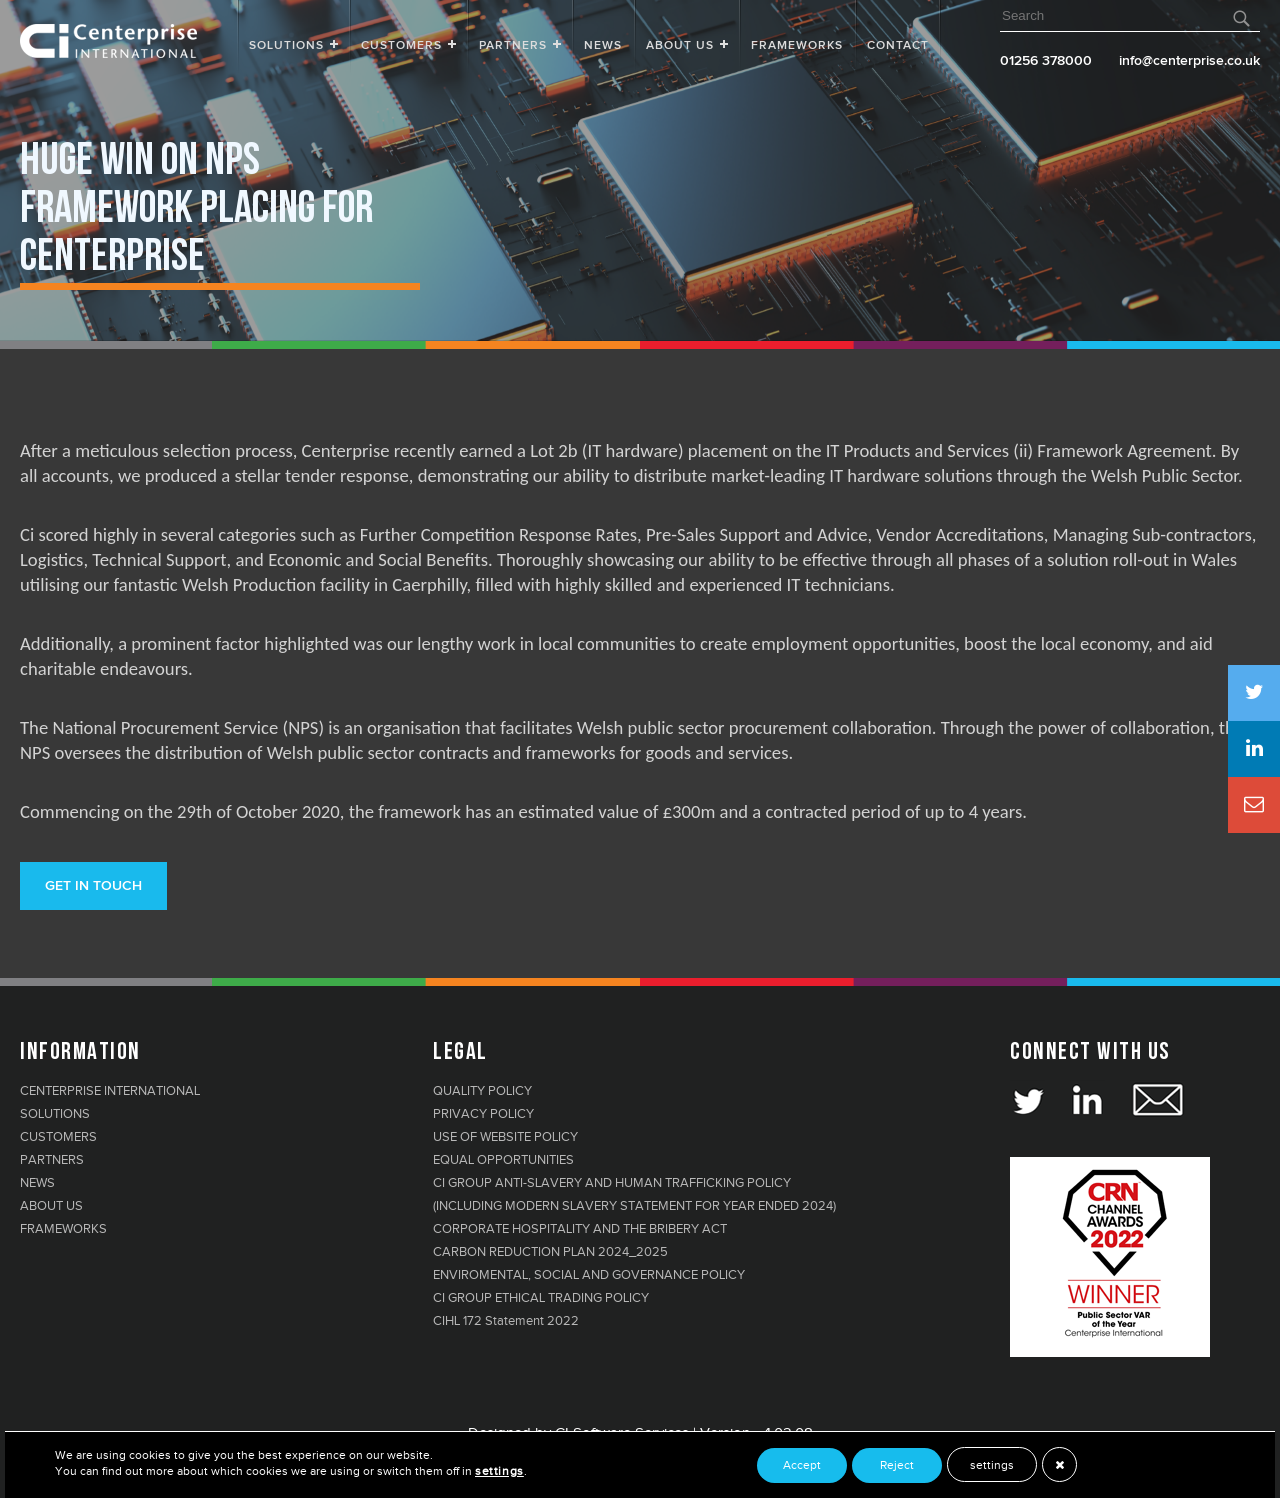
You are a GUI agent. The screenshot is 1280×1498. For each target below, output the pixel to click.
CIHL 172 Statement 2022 (506, 1321)
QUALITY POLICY (482, 1091)
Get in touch (93, 886)
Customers (401, 46)
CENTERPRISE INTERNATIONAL (110, 1091)
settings (992, 1465)
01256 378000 (1046, 61)
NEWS (37, 1183)
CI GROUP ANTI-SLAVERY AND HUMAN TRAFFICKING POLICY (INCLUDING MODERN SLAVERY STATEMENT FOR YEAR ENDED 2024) (634, 1194)
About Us (680, 46)
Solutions (286, 46)
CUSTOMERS (58, 1137)
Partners (513, 46)
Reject (897, 1465)
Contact (898, 46)
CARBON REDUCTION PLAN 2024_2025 (550, 1252)
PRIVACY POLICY (483, 1114)
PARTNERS (52, 1160)
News (603, 46)
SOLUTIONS (55, 1114)
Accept (802, 1465)
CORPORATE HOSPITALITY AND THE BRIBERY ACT (580, 1229)
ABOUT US (51, 1206)
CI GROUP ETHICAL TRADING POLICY (541, 1298)
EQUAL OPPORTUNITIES (503, 1160)
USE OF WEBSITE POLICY (505, 1137)
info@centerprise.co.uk (1189, 61)
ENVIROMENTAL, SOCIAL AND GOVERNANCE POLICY (589, 1275)
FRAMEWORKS (797, 46)
